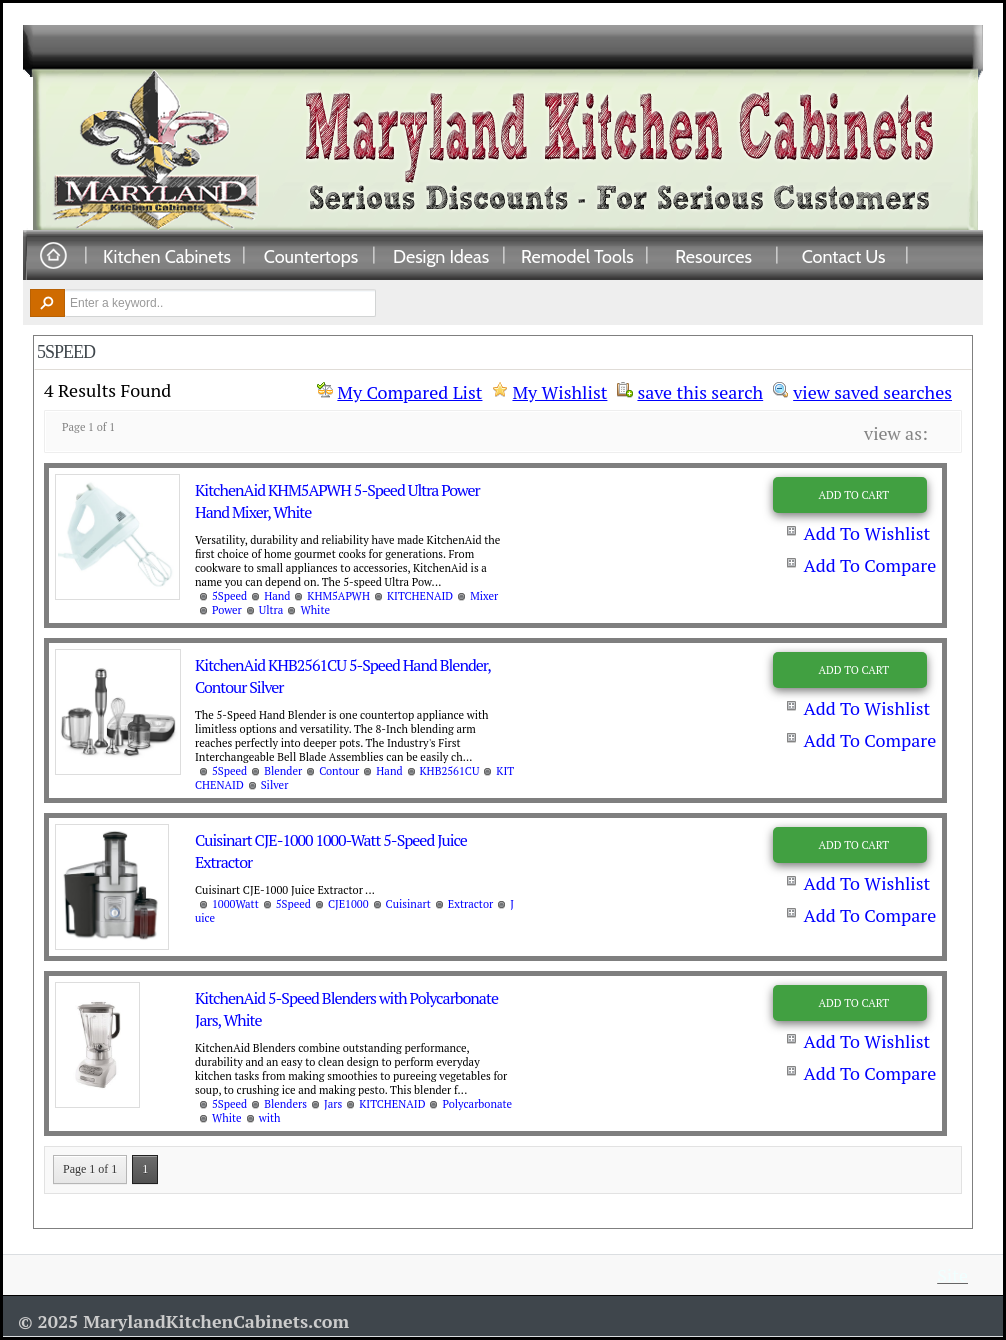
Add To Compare (869, 565)
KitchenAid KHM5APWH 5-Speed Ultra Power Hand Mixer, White (337, 501)
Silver (275, 785)
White (315, 610)
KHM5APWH (338, 596)
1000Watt (235, 904)
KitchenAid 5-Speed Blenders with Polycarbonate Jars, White (346, 1009)
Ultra (271, 610)
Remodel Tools (577, 256)
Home (53, 256)
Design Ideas (441, 256)
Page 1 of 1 (90, 1169)
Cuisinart (408, 904)
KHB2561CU (450, 771)
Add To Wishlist (866, 533)
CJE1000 (348, 904)
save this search (700, 390)
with (270, 1118)
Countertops (311, 256)
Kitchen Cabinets (167, 256)
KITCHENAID (420, 596)
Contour (339, 771)
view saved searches (872, 390)
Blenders (285, 1104)
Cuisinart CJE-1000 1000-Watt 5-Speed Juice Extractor (331, 851)
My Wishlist (559, 392)
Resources (713, 256)
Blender (283, 771)
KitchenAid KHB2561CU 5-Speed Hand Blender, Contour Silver (342, 676)
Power (227, 610)
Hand (277, 596)
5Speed (229, 596)
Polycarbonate (477, 1104)
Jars (333, 1104)
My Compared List (409, 392)
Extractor (470, 904)
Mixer (484, 596)
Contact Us (844, 256)
